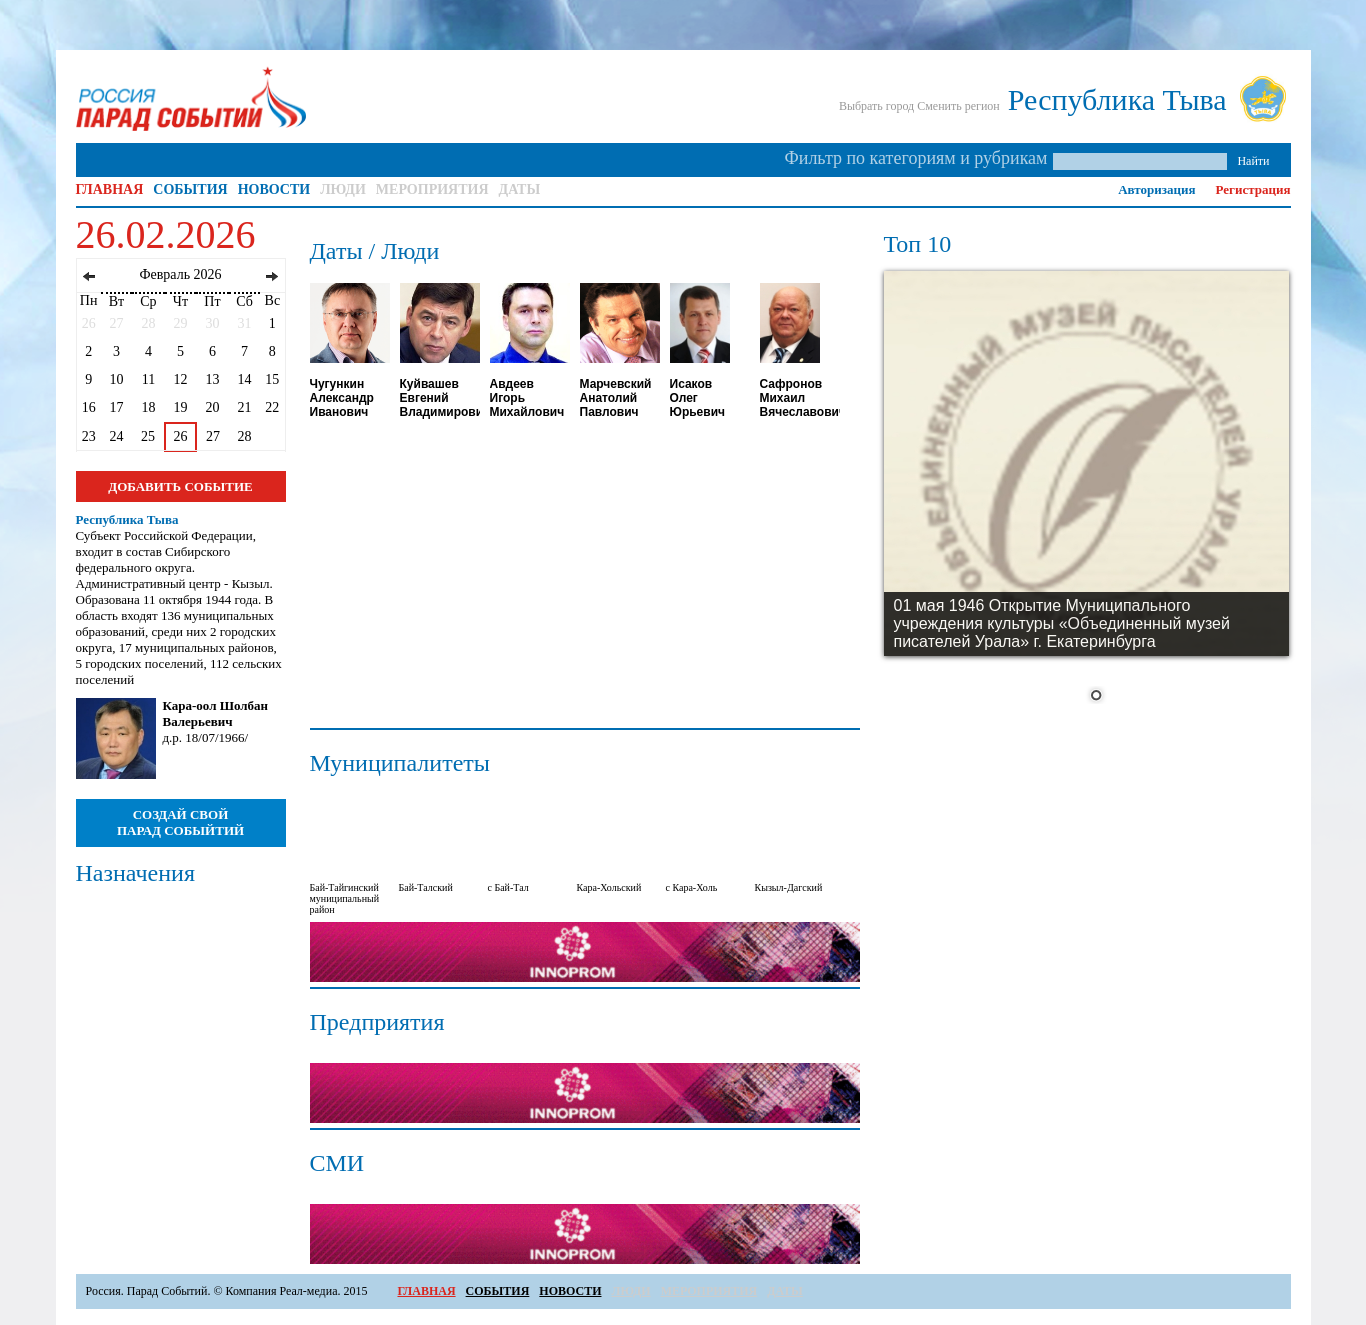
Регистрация (1253, 189)
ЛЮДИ (343, 189)
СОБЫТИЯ (190, 189)
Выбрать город (876, 106)
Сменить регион (958, 106)
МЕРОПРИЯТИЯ (432, 189)
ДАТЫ (520, 189)
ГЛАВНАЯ (110, 189)
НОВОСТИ (274, 189)
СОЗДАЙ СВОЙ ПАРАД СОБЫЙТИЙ (180, 822)
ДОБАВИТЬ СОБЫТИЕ (180, 486)
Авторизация (1156, 189)
